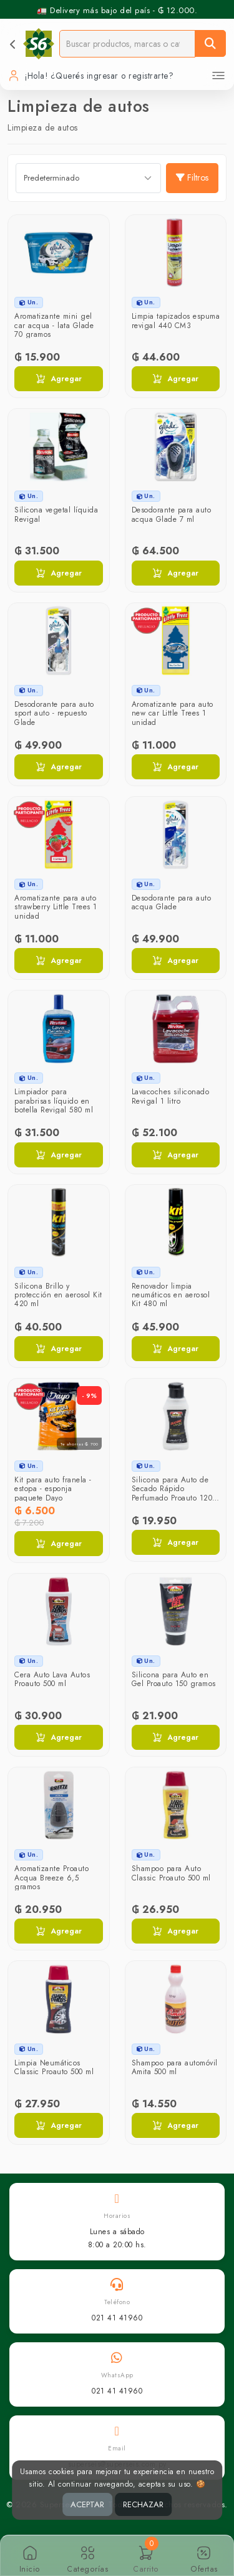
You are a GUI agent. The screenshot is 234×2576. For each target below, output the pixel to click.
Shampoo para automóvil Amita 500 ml (175, 2067)
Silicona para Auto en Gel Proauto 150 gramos (174, 1679)
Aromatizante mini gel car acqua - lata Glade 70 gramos (54, 325)
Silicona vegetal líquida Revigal (56, 514)
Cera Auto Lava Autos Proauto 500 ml (52, 1679)
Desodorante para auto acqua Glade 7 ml (172, 514)
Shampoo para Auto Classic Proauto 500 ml (171, 1873)
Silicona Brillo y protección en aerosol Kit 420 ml (58, 1295)
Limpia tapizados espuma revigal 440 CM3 (176, 321)
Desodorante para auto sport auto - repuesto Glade (54, 713)
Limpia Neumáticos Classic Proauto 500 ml (54, 2067)
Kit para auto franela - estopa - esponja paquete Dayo (53, 1489)
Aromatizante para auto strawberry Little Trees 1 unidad (55, 907)
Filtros (192, 177)
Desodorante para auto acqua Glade (172, 902)
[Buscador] (127, 43)
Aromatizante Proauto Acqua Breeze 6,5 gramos (51, 1877)
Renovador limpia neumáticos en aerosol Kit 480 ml (171, 1295)
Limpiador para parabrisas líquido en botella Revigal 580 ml (53, 1101)
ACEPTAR (87, 2504)
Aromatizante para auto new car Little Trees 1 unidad (172, 713)
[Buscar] (210, 43)
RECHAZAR (143, 2504)
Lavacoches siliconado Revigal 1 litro (171, 1096)
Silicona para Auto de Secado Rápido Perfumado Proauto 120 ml (172, 1493)
